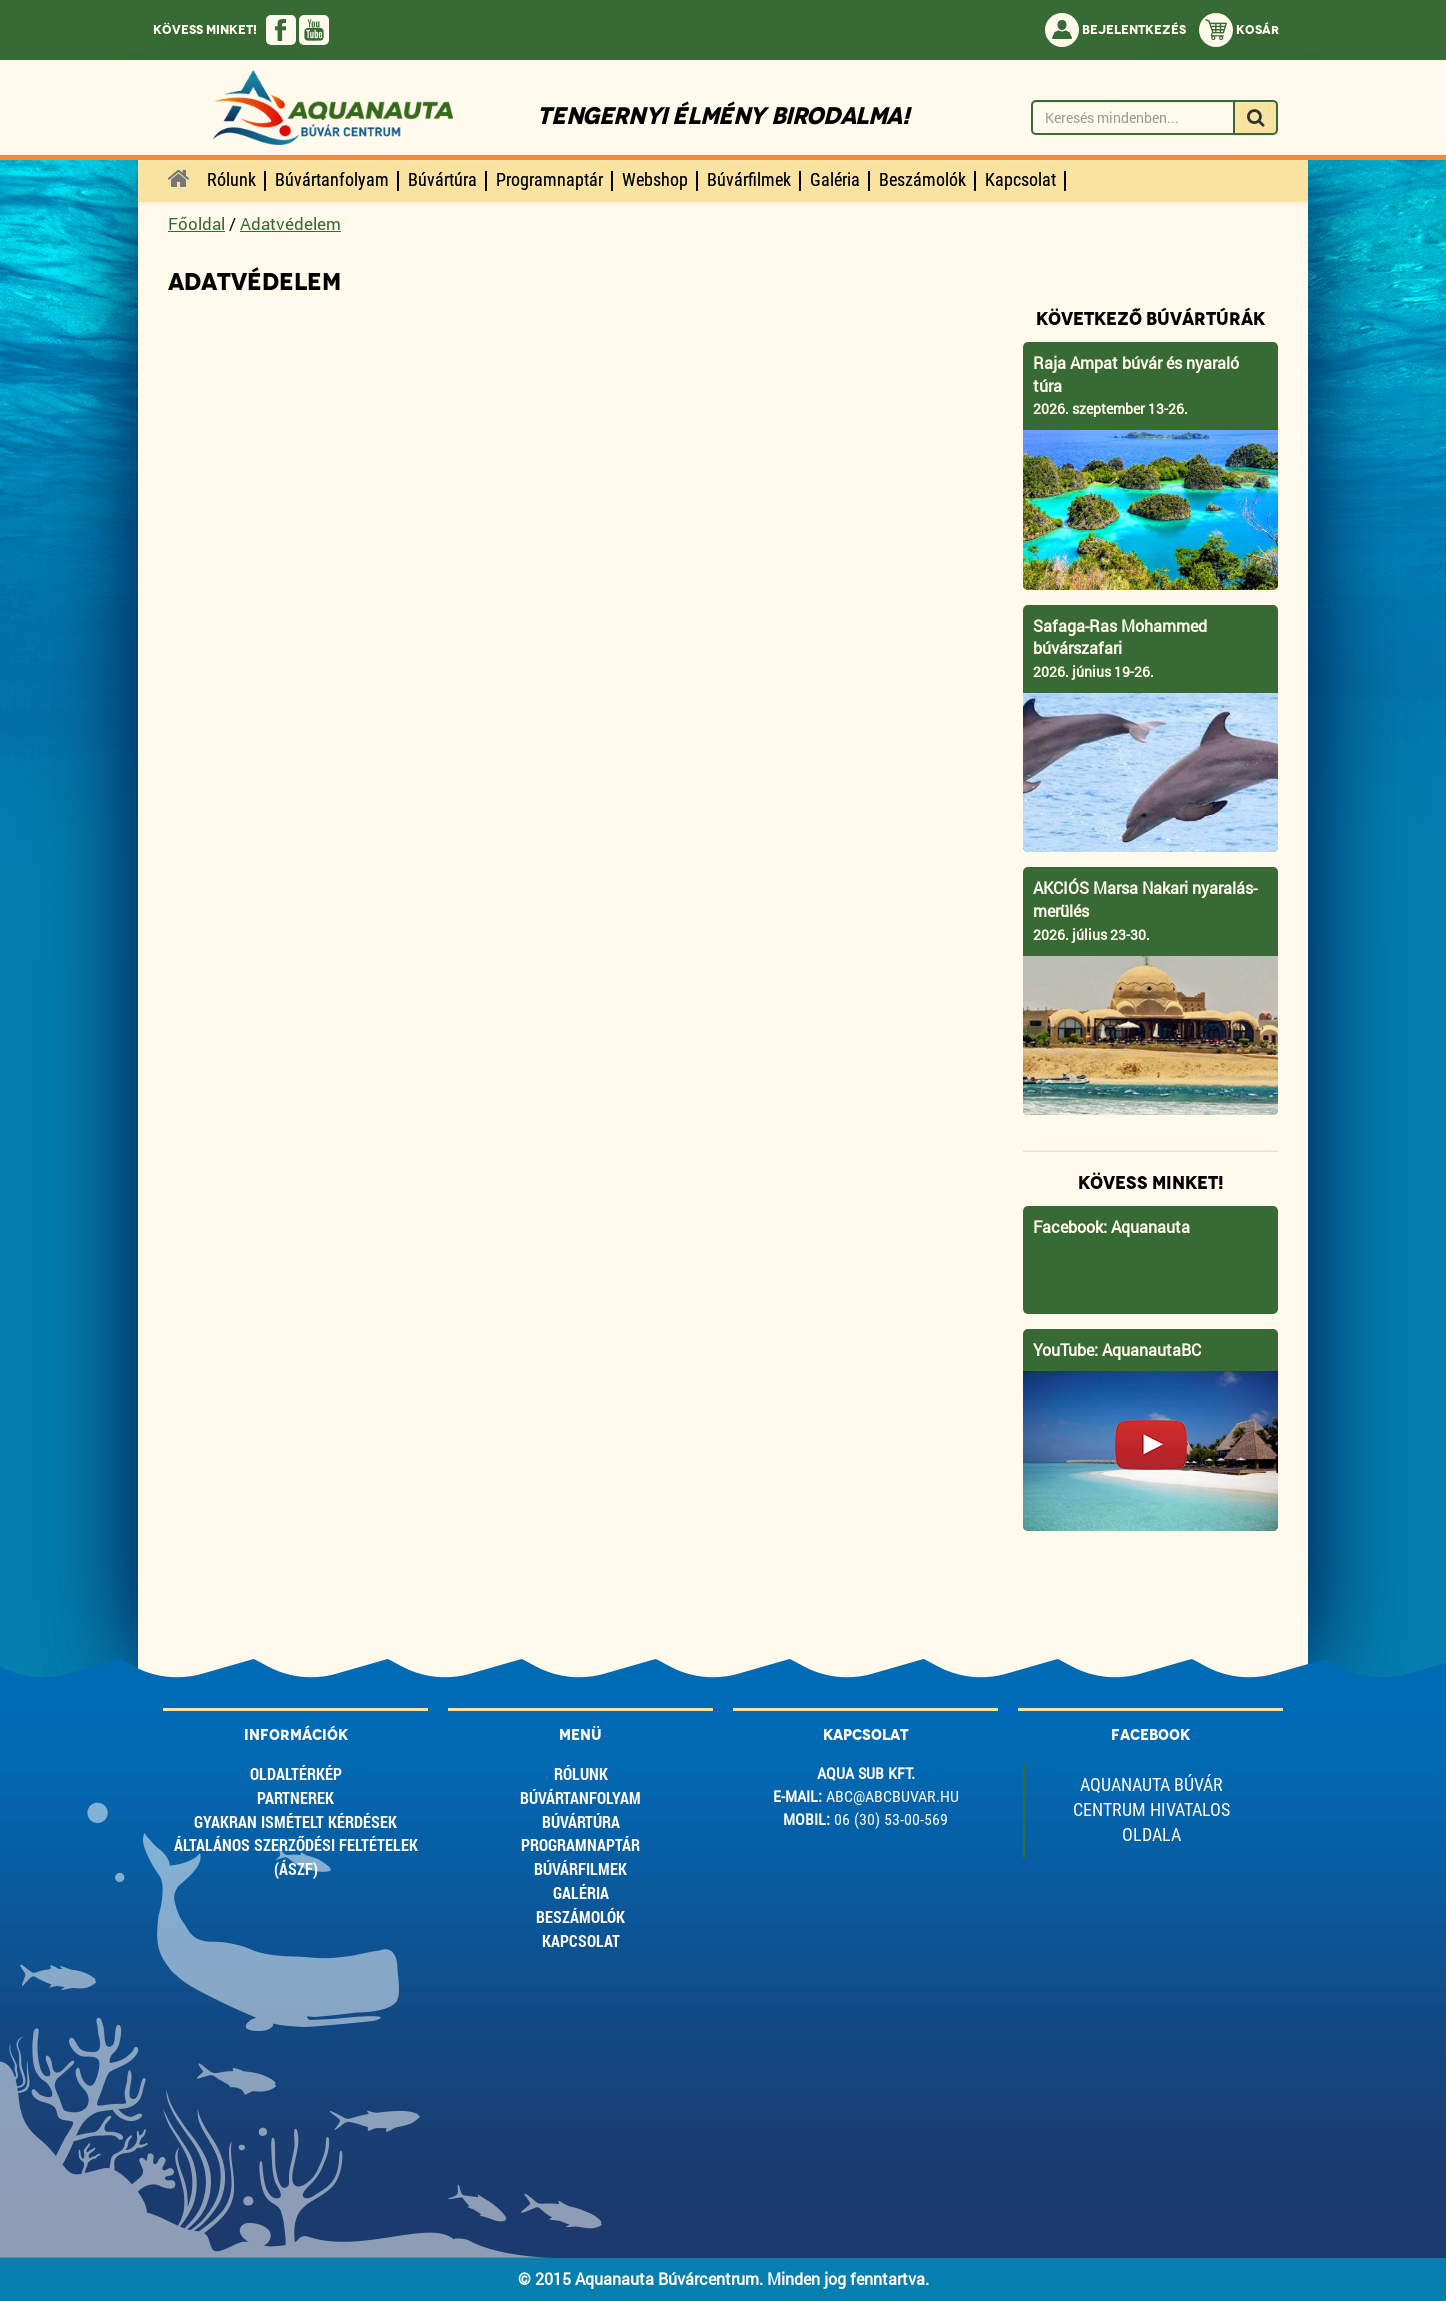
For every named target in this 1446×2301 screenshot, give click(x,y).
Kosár (1239, 30)
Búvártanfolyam (580, 1797)
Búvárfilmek (580, 1868)
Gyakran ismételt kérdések (295, 1821)
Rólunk (581, 1773)
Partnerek (295, 1797)
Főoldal (196, 223)
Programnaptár (580, 1844)
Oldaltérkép (296, 1773)
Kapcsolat (581, 1940)
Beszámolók (580, 1916)
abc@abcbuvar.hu (892, 1796)
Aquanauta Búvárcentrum (1148, 1271)
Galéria (581, 1892)
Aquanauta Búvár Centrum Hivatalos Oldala (1151, 1810)
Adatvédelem (290, 223)
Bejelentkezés (1115, 30)
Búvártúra (581, 1821)
